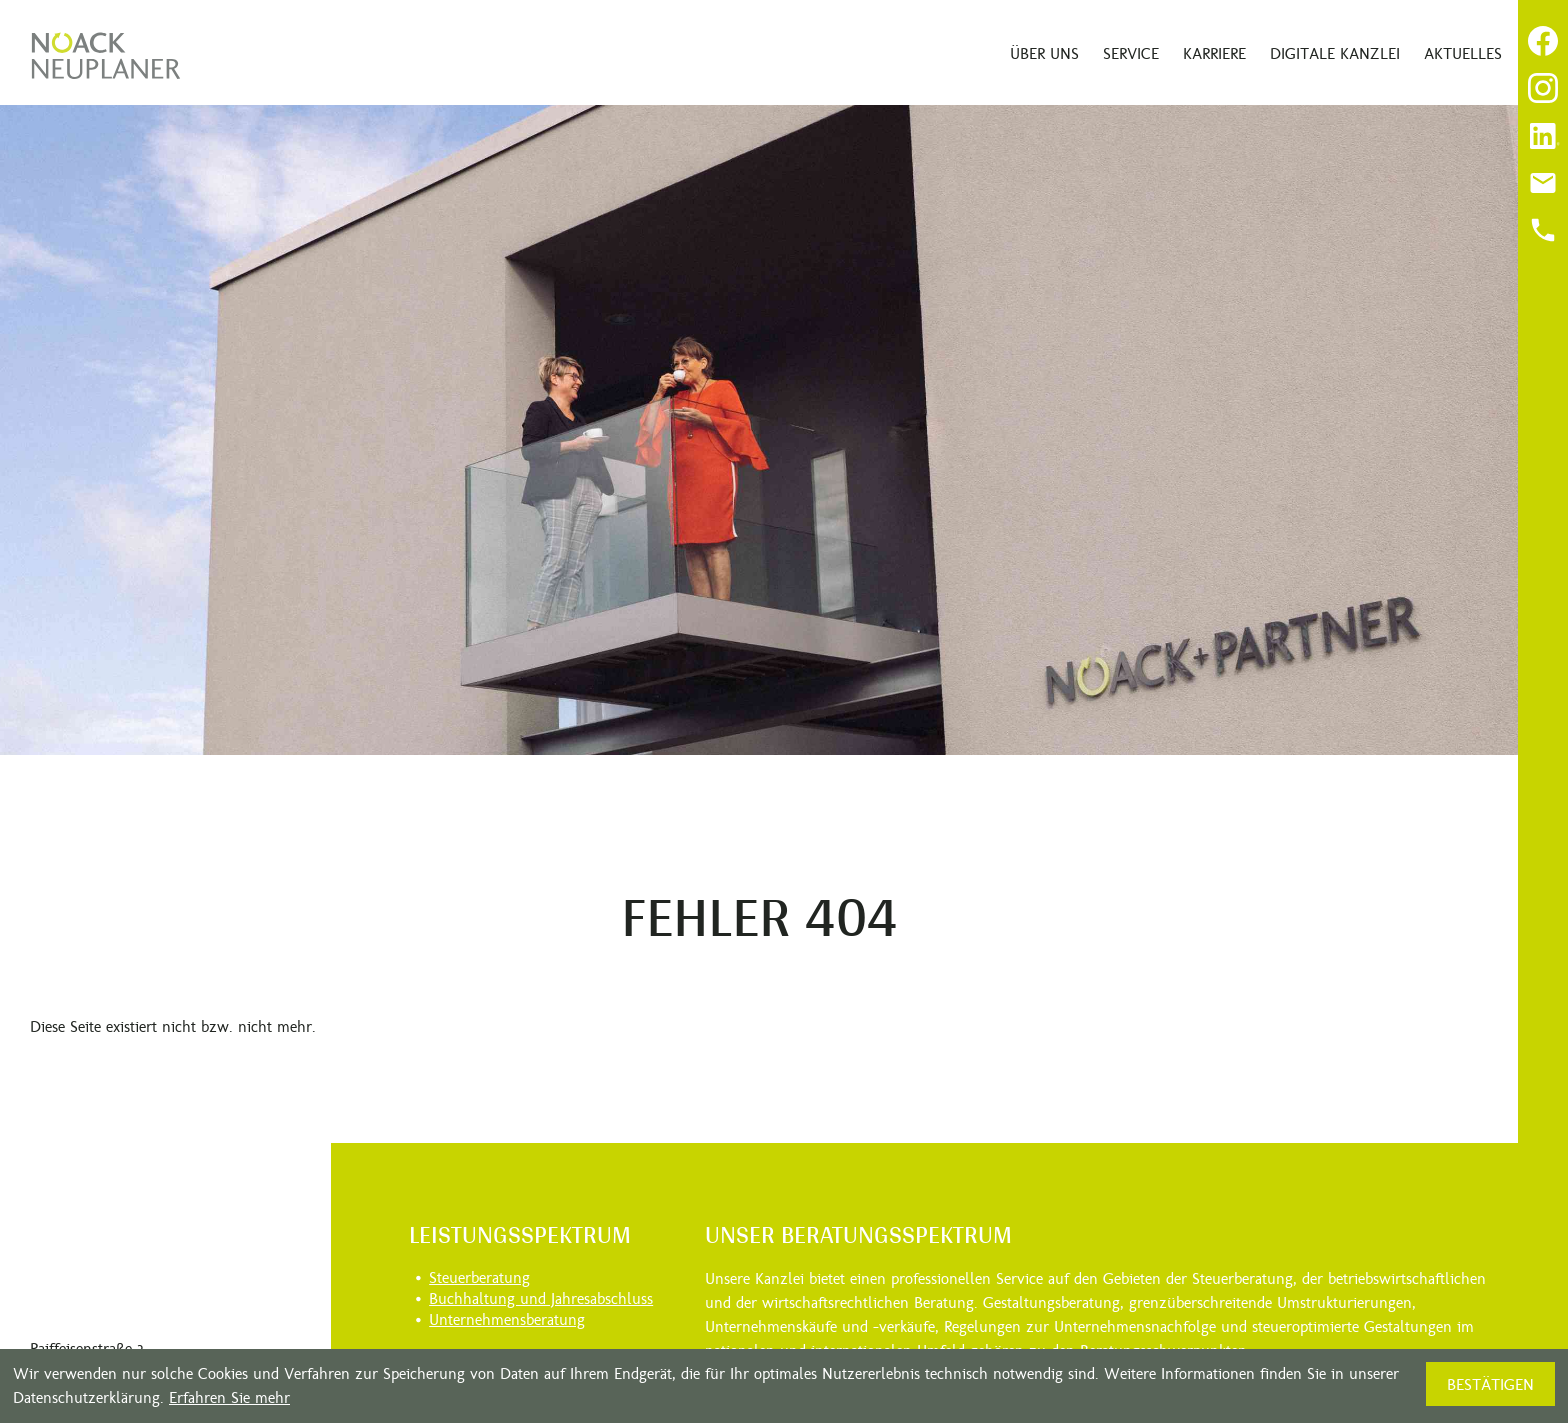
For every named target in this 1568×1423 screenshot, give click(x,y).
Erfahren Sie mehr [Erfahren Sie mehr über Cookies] (229, 1397)
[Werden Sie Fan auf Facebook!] (1543, 41)
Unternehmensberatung (507, 1319)
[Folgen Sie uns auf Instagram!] (1543, 88)
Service (1131, 53)
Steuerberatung (479, 1277)
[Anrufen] (1543, 230)
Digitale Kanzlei (1335, 53)
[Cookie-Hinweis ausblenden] (1490, 1384)
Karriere (1214, 53)
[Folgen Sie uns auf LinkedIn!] (1543, 136)
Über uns (1044, 53)
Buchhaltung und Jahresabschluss (541, 1298)
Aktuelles (1463, 53)
